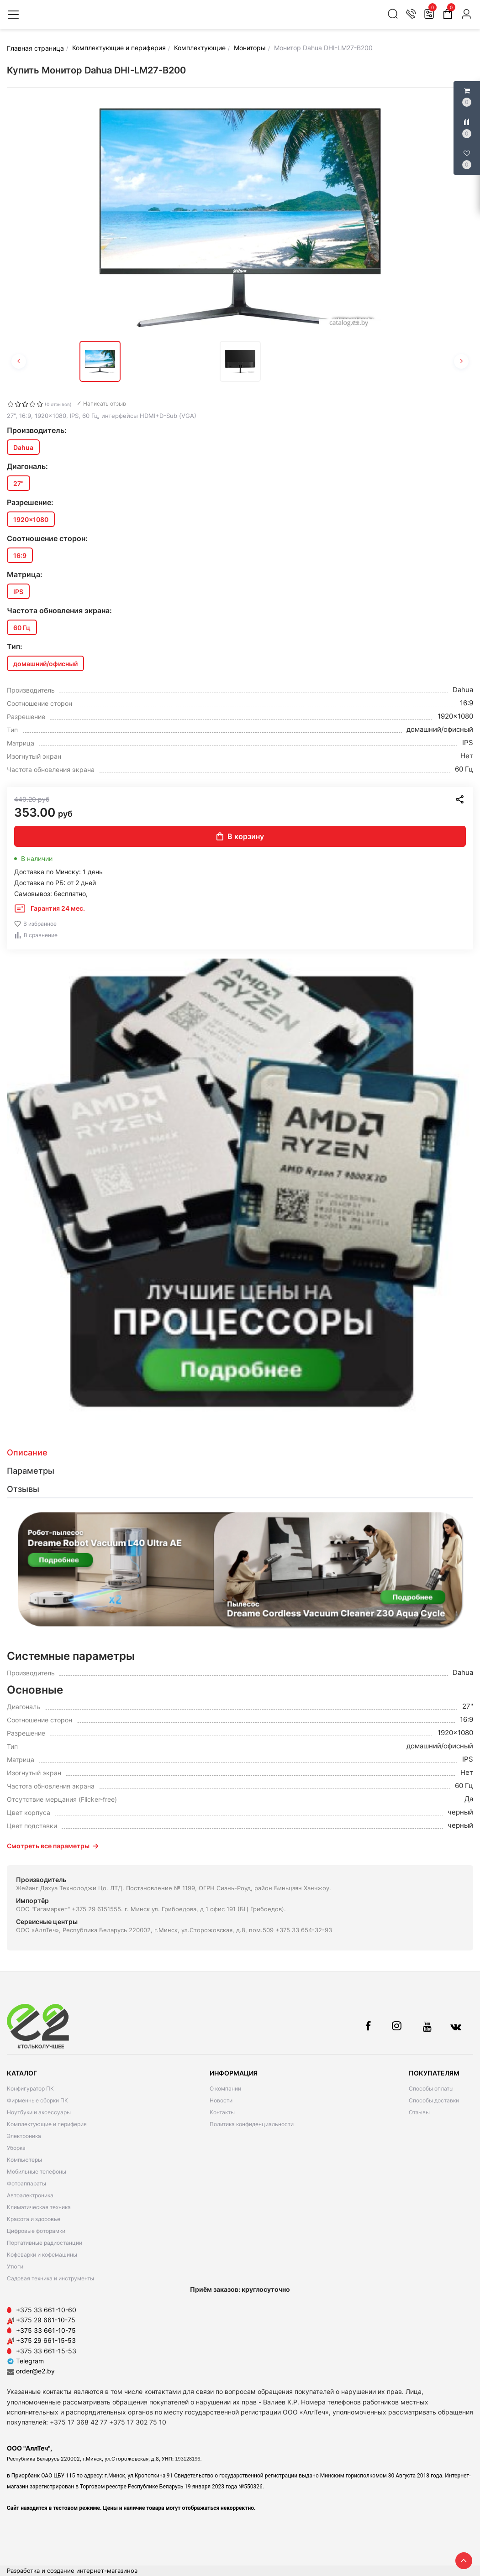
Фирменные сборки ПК (37, 2100)
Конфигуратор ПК (30, 2088)
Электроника (24, 2136)
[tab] (240, 1453)
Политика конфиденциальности (252, 2124)
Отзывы (419, 2112)
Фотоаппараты (26, 2183)
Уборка (16, 2147)
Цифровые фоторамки (36, 2230)
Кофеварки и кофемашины (42, 2254)
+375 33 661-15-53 (46, 2351)
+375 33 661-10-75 (46, 2330)
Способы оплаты (431, 2088)
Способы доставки (434, 2100)
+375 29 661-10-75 (45, 2320)
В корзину (240, 836)
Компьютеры (24, 2159)
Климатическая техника (39, 2207)
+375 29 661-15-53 (46, 2340)
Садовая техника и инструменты (50, 2278)
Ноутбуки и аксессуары (39, 2112)
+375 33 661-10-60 (46, 2310)
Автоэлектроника (30, 2195)
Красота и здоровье (33, 2219)
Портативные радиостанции (44, 2242)
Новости (221, 2100)
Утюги (15, 2266)
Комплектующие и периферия (47, 2124)
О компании (225, 2088)
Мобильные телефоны (36, 2171)
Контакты (222, 2112)
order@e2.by (35, 2371)
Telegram (25, 2361)
